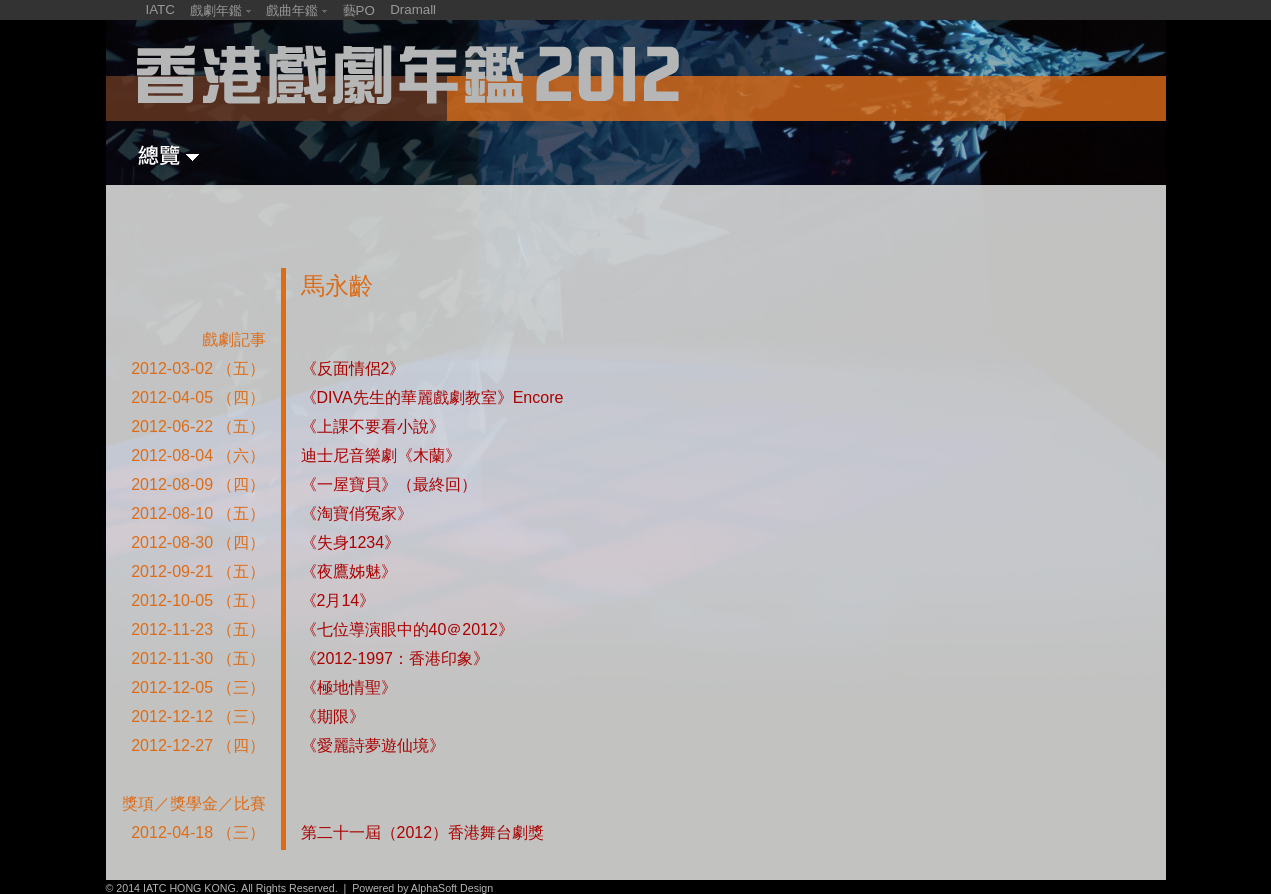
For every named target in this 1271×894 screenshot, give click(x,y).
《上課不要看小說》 (373, 426)
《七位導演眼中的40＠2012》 (407, 629)
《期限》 (333, 716)
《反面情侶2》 (353, 368)
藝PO (359, 10)
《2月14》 (338, 600)
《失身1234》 (351, 542)
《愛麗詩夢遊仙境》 (373, 745)
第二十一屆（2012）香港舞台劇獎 (423, 832)
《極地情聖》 (349, 687)
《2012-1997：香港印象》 (395, 658)
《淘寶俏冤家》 (357, 513)
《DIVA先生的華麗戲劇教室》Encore (432, 397)
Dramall (413, 9)
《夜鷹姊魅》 (349, 571)
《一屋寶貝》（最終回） (389, 484)
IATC (160, 9)
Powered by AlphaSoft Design (422, 888)
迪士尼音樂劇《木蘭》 (381, 455)
